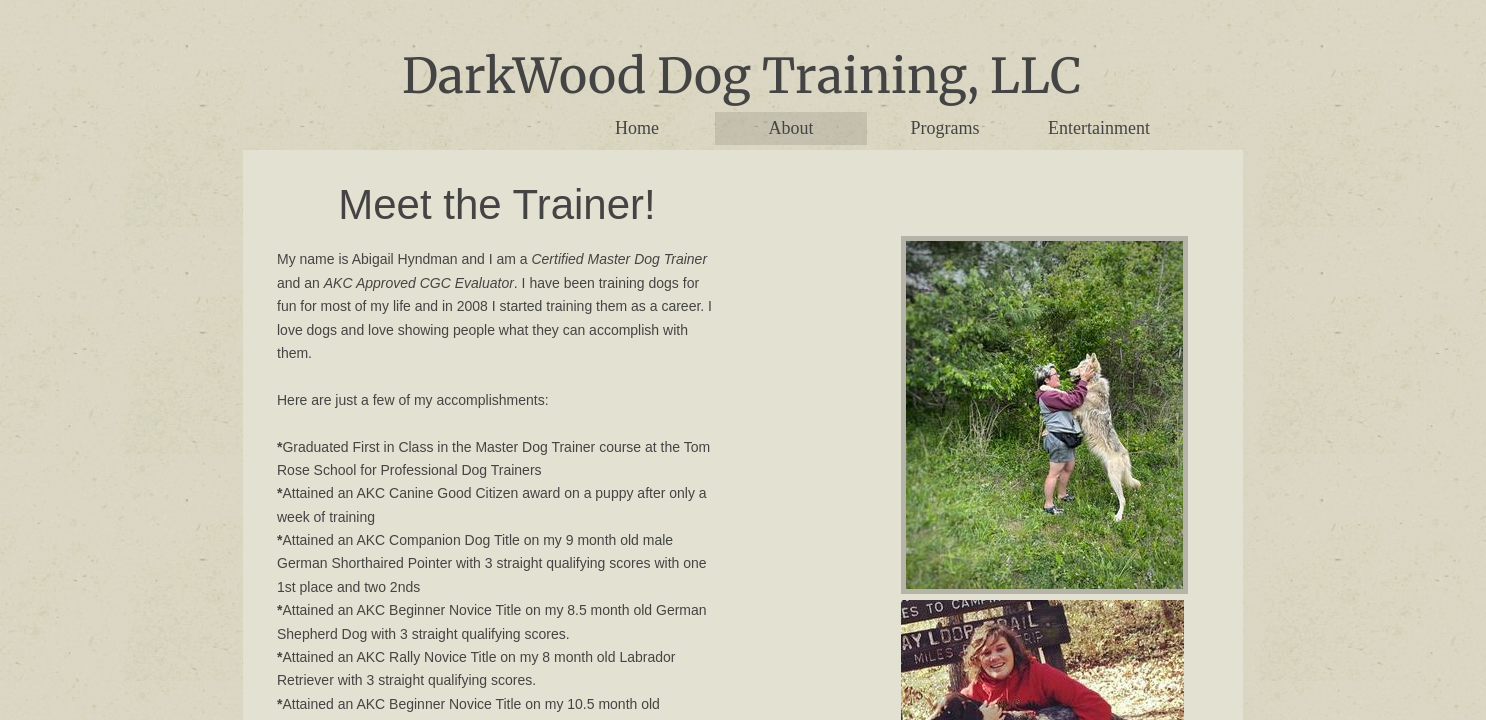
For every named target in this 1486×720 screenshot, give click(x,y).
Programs (945, 128)
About (791, 128)
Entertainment (1099, 128)
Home (637, 128)
